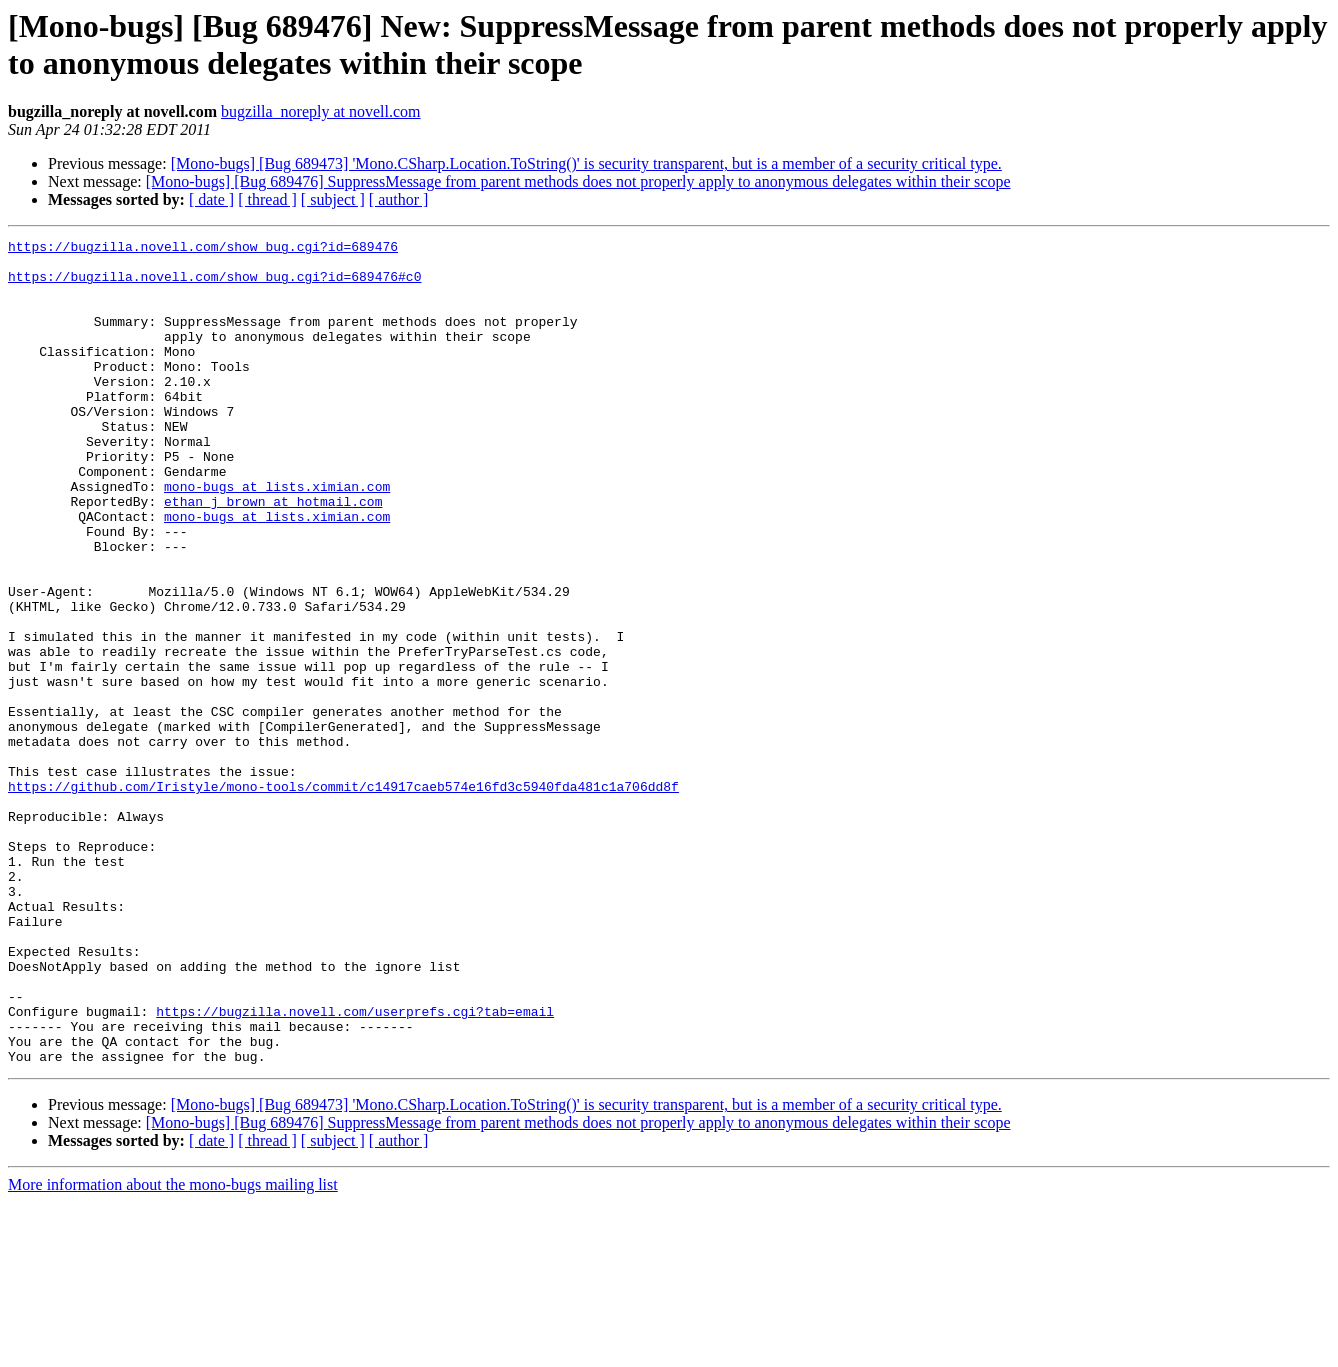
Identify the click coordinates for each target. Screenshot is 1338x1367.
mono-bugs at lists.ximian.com (277, 537)
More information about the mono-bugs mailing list (173, 1349)
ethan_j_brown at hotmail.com (273, 555)
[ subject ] (333, 199)
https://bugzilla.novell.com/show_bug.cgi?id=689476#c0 (214, 285)
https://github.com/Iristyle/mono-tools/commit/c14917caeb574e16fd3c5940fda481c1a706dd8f (343, 897)
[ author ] (399, 199)
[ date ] (211, 199)
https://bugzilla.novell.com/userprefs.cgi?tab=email (355, 1167)
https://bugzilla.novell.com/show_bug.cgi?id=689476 (203, 249)
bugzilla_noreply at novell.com (321, 111)
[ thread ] (267, 199)
